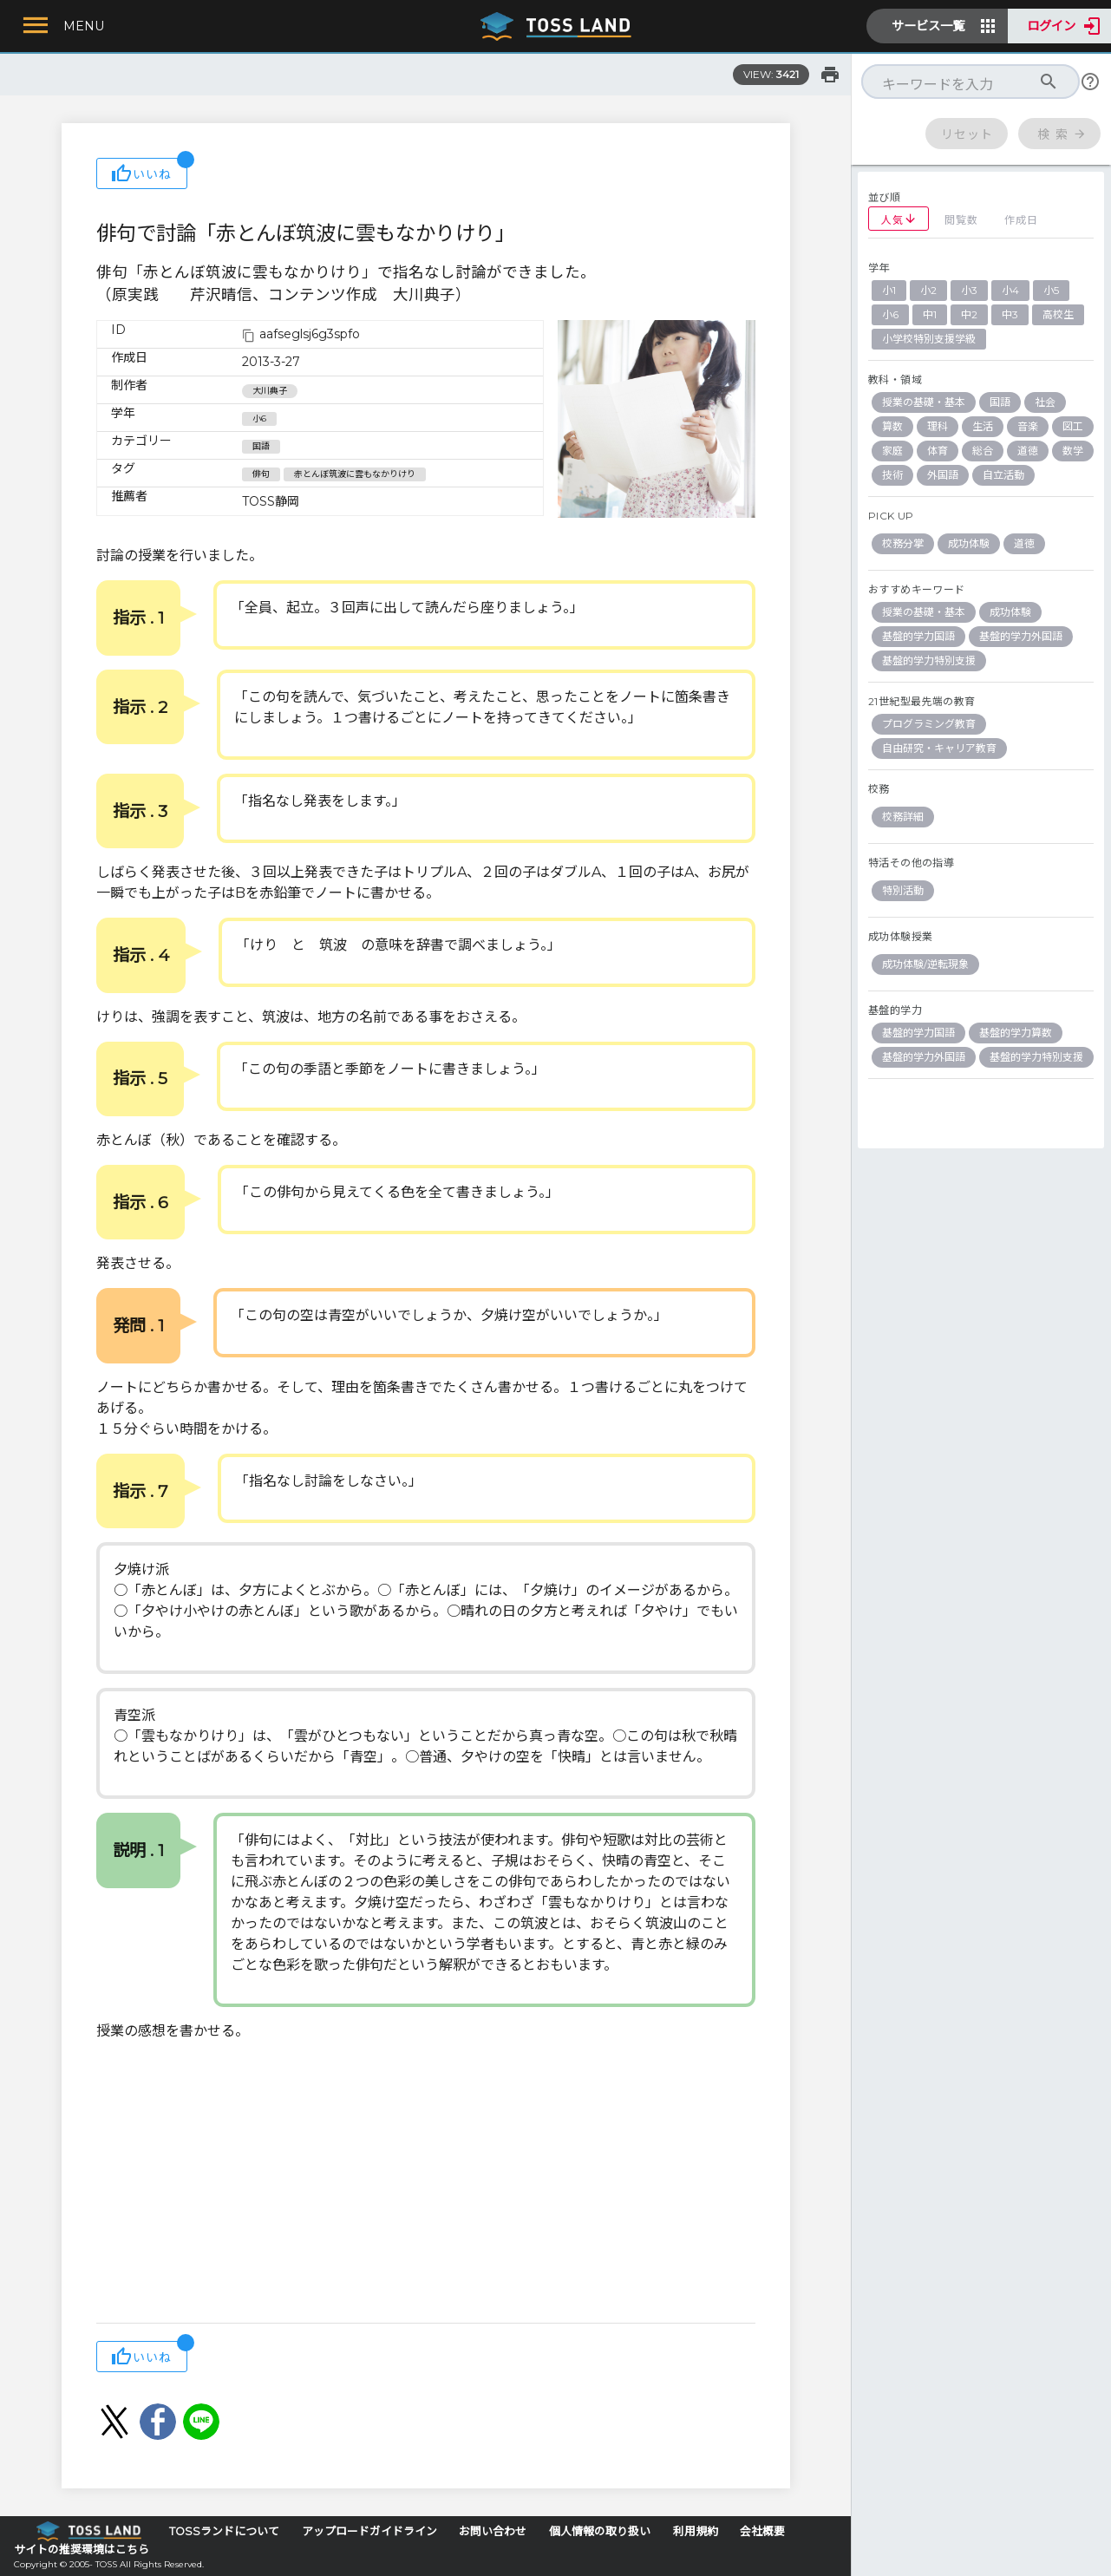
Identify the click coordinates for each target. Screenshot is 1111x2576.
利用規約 (695, 2531)
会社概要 (762, 2531)
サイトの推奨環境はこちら (81, 2549)
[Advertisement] (425, 2184)
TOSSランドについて (224, 2531)
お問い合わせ (492, 2531)
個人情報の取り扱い (599, 2531)
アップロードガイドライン (369, 2531)
